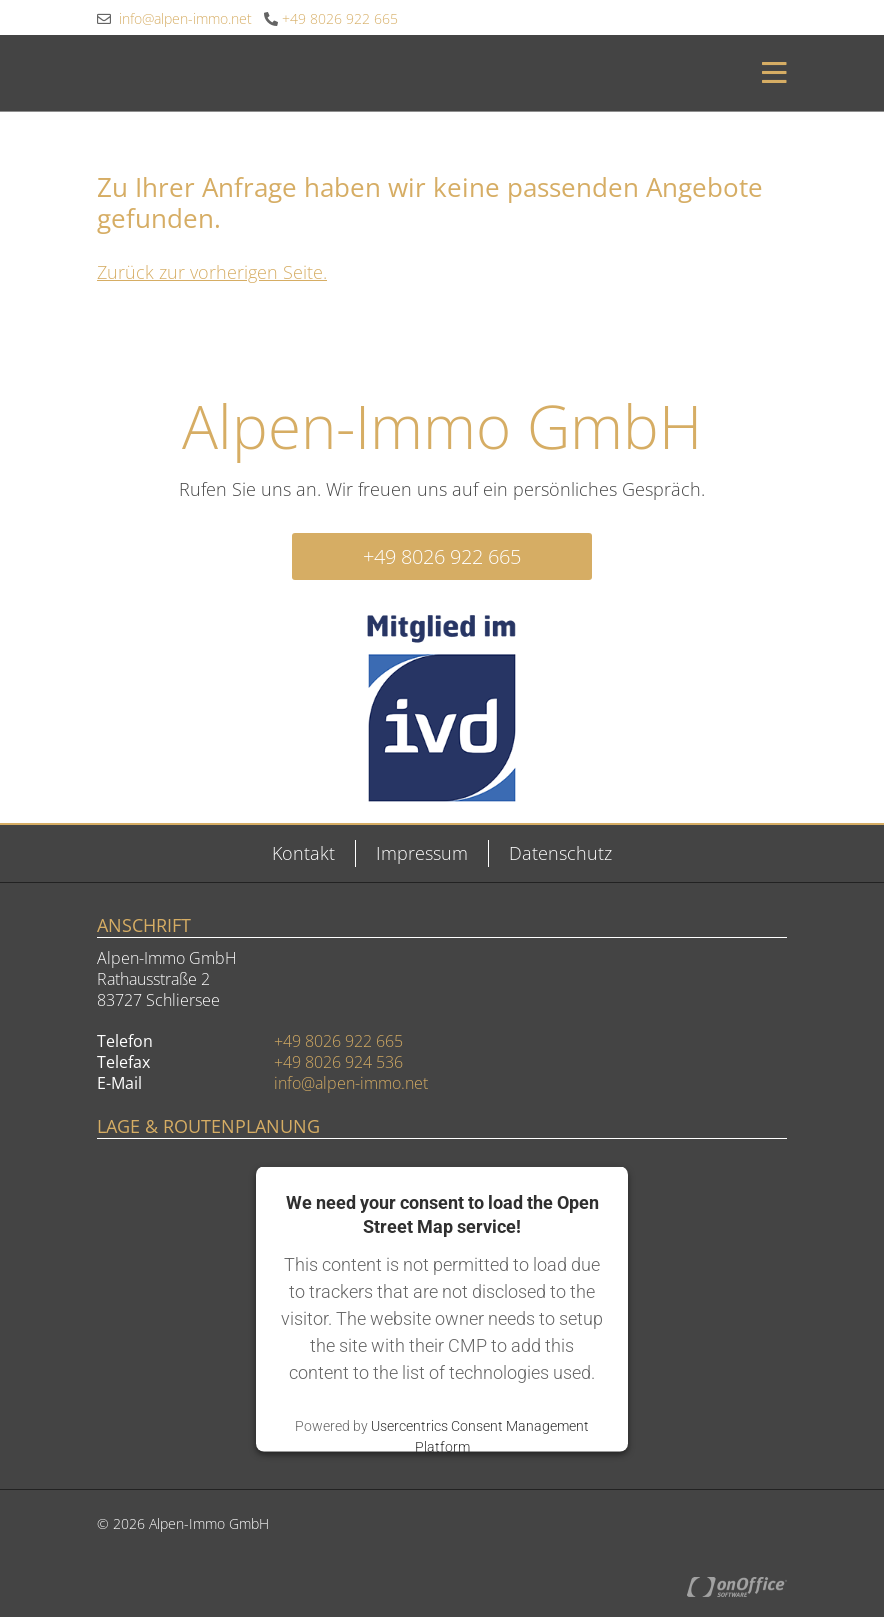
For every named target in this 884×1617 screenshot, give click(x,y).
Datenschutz (560, 853)
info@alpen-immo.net (174, 18)
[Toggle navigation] (768, 73)
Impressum (422, 853)
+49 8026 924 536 (338, 1062)
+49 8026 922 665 (331, 18)
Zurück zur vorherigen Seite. (212, 272)
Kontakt (303, 853)
